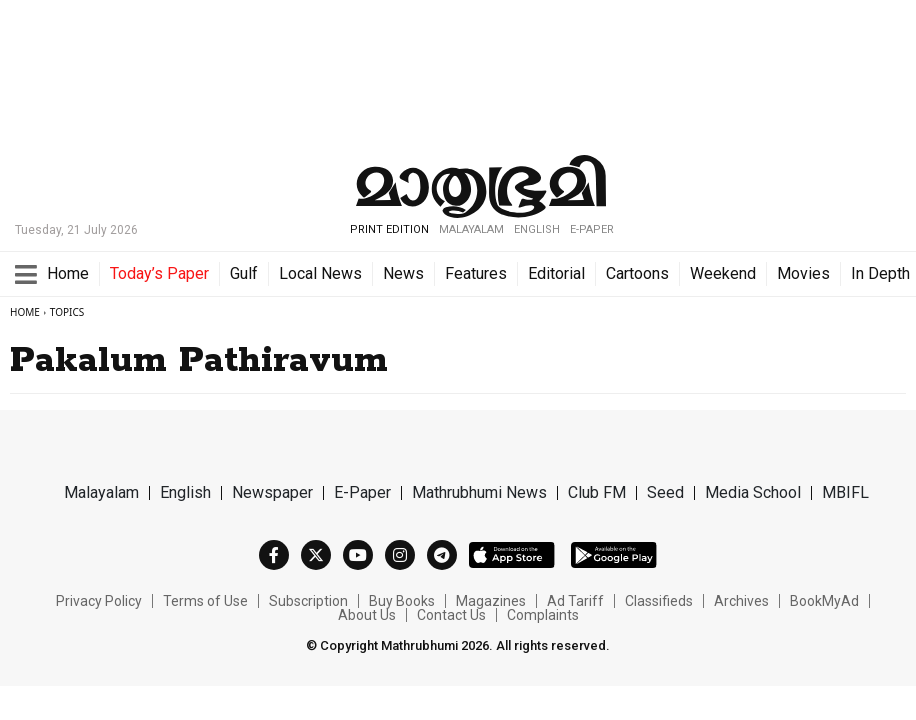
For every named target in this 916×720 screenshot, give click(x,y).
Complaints (543, 615)
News (403, 273)
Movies (803, 273)
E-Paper (592, 229)
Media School (753, 492)
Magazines (491, 601)
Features (476, 273)
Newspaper (272, 492)
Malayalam (101, 492)
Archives (741, 601)
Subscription (308, 601)
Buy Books (402, 601)
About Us (367, 615)
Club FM (597, 492)
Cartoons (637, 273)
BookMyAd (824, 601)
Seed (665, 492)
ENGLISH (537, 229)
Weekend (723, 273)
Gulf (244, 273)
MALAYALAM (471, 229)
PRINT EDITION (389, 229)
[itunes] (512, 554)
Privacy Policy (99, 601)
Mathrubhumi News (479, 492)
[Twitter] (316, 555)
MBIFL (845, 492)
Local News (320, 273)
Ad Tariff (575, 601)
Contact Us (451, 615)
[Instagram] (400, 555)
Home (68, 273)
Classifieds (659, 601)
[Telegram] (442, 555)
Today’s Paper (159, 273)
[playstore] (614, 554)
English (185, 492)
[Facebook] (274, 555)
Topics (67, 312)
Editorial (556, 273)
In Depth (880, 273)
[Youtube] (358, 555)
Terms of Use (205, 601)
